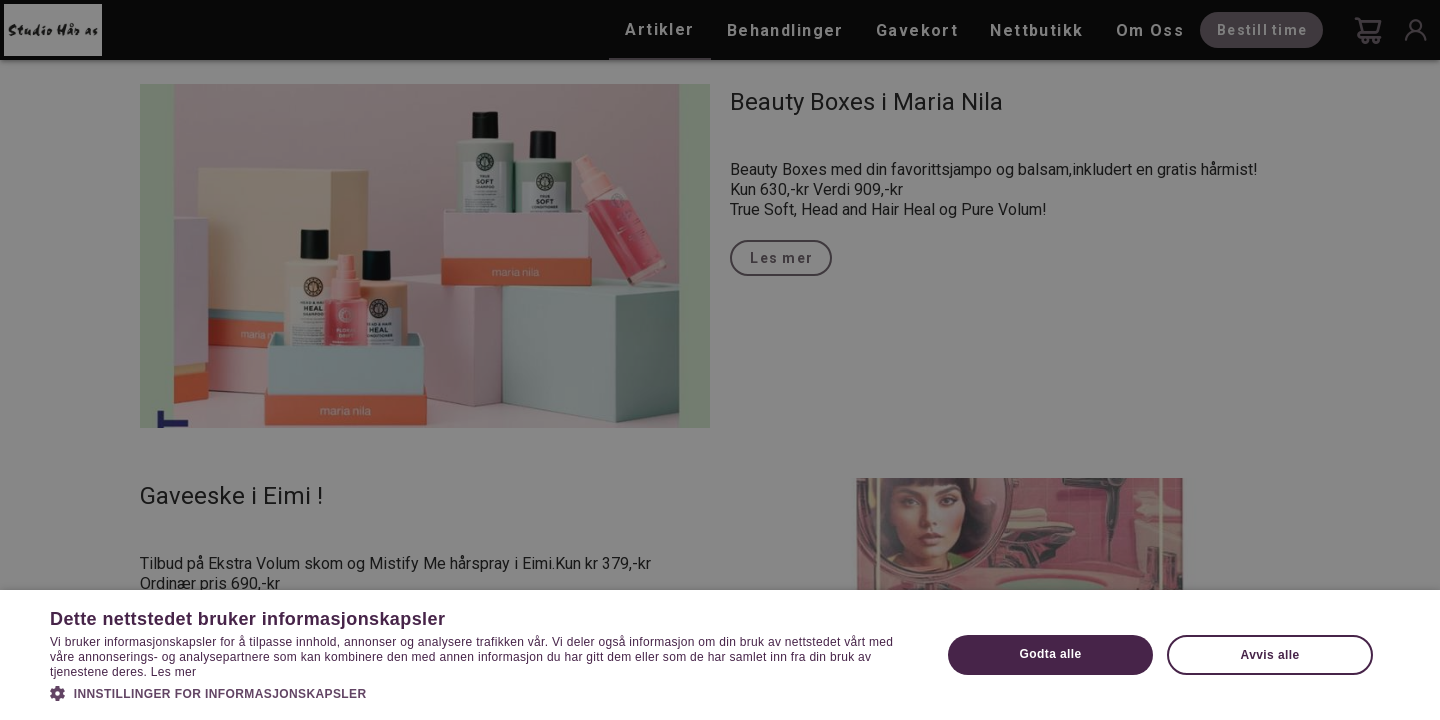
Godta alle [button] (1051, 654)
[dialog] (720, 360)
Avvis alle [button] (1270, 655)
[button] (482, 692)
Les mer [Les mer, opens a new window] (173, 672)
